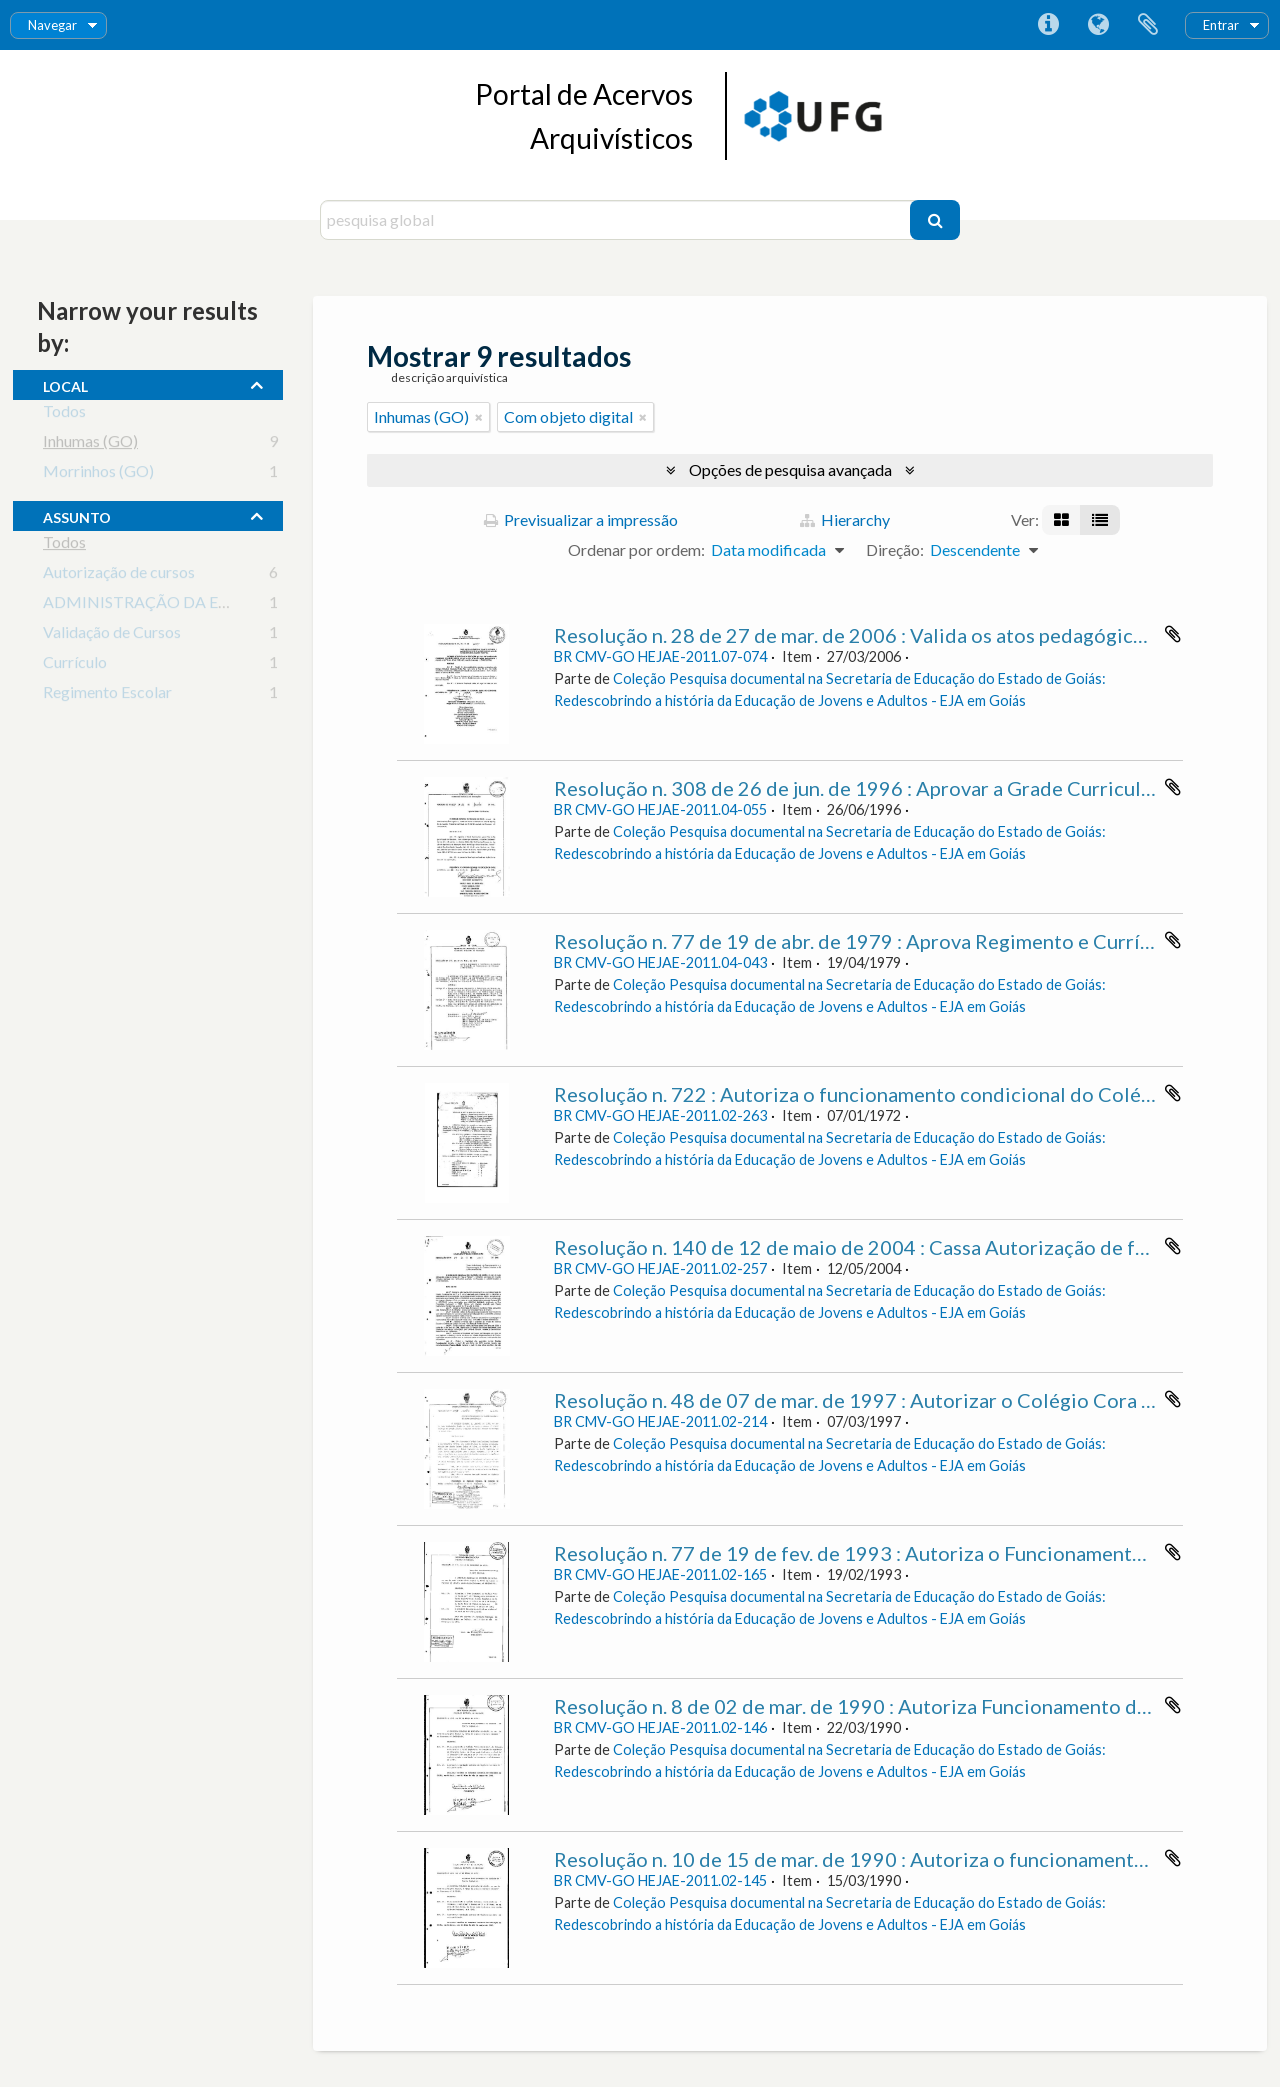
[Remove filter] (479, 417)
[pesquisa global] (617, 220)
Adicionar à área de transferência (1173, 634)
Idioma (1098, 25)
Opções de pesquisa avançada (790, 469)
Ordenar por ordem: (636, 549)
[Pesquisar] (935, 220)
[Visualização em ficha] (1061, 520)
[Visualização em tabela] (1100, 520)
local (65, 384)
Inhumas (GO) (90, 444)
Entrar (1221, 25)
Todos (64, 414)
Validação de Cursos (112, 635)
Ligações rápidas (1048, 25)
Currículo (75, 665)
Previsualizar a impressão (581, 519)
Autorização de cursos (119, 575)
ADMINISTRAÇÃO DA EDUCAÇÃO (171, 605)
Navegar (52, 25)
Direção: (895, 549)
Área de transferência (1148, 25)
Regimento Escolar (107, 695)
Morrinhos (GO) (98, 474)
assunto (77, 515)
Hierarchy (845, 519)
